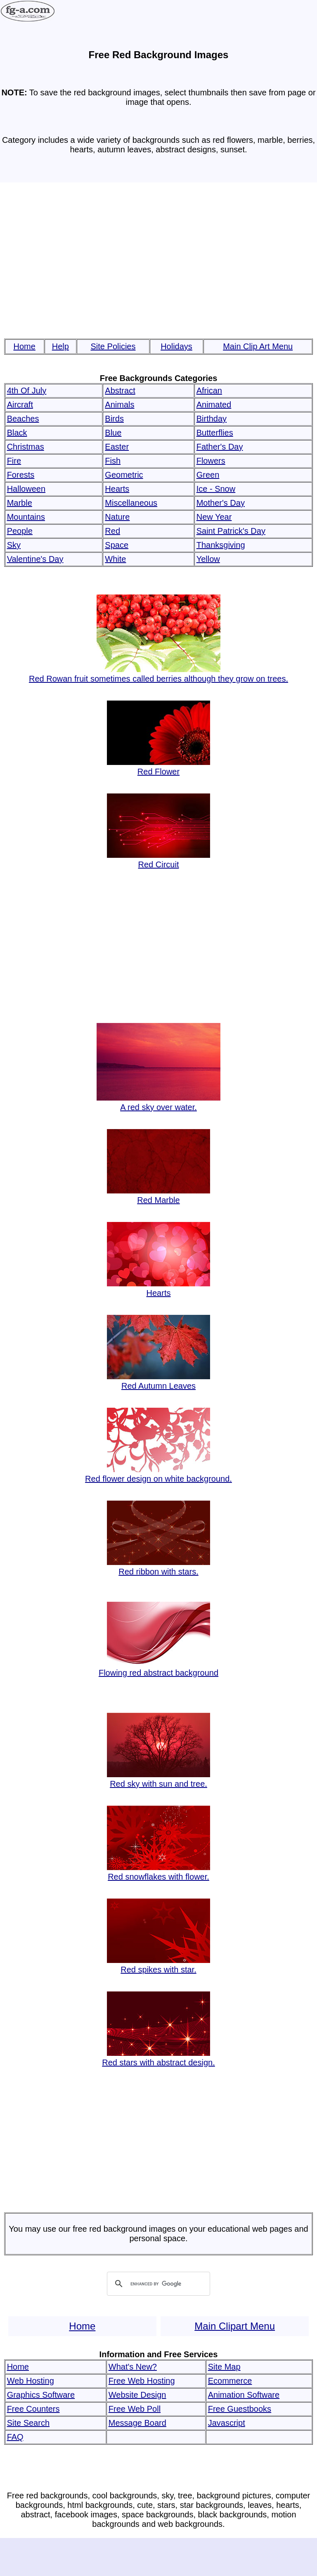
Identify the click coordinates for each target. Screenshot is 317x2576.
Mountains (26, 516)
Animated (214, 404)
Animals (119, 404)
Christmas (25, 446)
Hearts (117, 488)
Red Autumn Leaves (158, 1381)
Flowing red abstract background (158, 1668)
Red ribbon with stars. (158, 1567)
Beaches (23, 418)
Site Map (224, 2366)
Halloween (26, 488)
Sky (14, 544)
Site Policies (113, 346)
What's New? (133, 2366)
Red (112, 530)
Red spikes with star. (158, 1965)
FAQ (15, 2436)
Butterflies (214, 432)
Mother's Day (220, 502)
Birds (114, 418)
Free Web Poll (135, 2408)
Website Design (137, 2394)
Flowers (210, 460)
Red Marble (158, 1195)
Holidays (176, 346)
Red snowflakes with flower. (158, 1872)
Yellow (208, 559)
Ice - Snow (215, 488)
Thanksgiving (220, 544)
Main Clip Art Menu (258, 346)
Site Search (28, 2422)
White (115, 559)
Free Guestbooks (239, 2408)
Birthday (211, 418)
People (20, 530)
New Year (214, 516)
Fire (14, 460)
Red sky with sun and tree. (158, 1779)
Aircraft (20, 404)
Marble (19, 502)
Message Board (137, 2422)
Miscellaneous (131, 502)
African (209, 390)
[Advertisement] (158, 261)
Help (60, 346)
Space (116, 544)
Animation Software (243, 2394)
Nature (117, 516)
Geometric (124, 474)
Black (17, 432)
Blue (113, 432)
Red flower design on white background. (158, 1474)
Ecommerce (230, 2380)
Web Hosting (30, 2380)
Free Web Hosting (142, 2380)
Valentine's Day (35, 559)
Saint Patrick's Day (230, 530)
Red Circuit (158, 859)
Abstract (120, 390)
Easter (117, 446)
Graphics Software (41, 2394)
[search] (157, 2284)
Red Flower (158, 767)
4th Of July (27, 390)
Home (24, 346)
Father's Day (219, 446)
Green (208, 474)
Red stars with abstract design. (158, 2057)
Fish (113, 460)
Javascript (226, 2422)
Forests (21, 474)
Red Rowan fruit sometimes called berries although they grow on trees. (158, 674)
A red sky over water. (158, 1102)
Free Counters (33, 2408)
